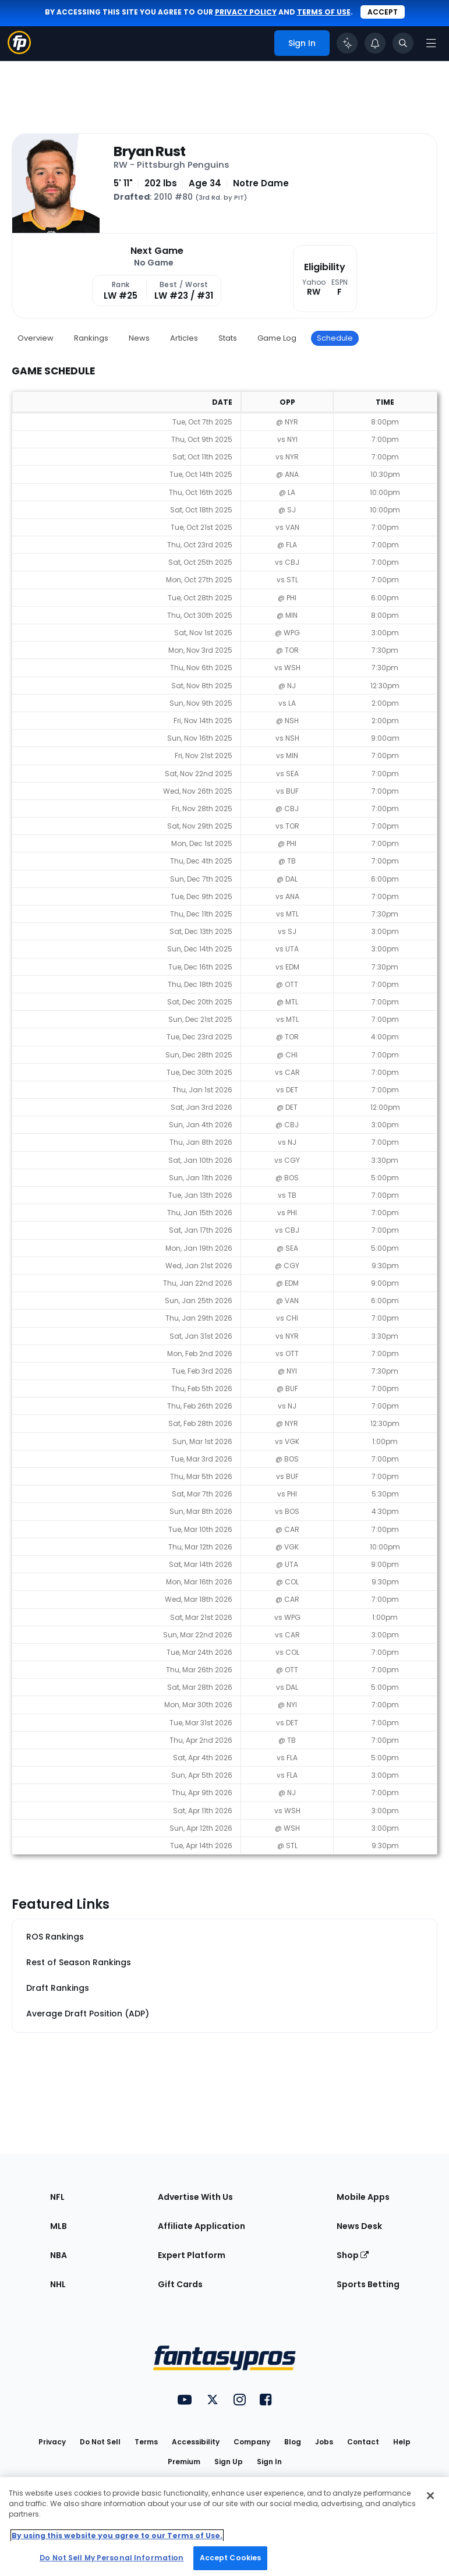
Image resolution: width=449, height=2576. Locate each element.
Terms (146, 2442)
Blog (292, 2442)
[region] (224, 2526)
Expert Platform (191, 2255)
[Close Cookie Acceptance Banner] (430, 2495)
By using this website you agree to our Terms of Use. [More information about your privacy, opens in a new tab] (117, 2535)
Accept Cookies (230, 2558)
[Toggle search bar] (403, 43)
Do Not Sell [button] (100, 2442)
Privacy (52, 2442)
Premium (184, 2462)
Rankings (91, 338)
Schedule (335, 338)
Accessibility (196, 2442)
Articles (184, 338)
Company (252, 2442)
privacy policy (246, 12)
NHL (58, 2284)
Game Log (276, 338)
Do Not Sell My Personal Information (111, 2558)
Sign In (269, 2462)
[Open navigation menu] (430, 43)
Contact (363, 2442)
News (139, 338)
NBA (58, 2255)
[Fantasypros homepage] (19, 51)
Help (402, 2442)
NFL (57, 2197)
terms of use (324, 12)
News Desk (359, 2226)
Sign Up (228, 2462)
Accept (382, 12)
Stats (227, 338)
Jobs (324, 2442)
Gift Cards (180, 2284)
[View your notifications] (375, 43)
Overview (35, 338)
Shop (353, 2255)
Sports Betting (368, 2284)
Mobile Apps (363, 2197)
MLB (58, 2226)
